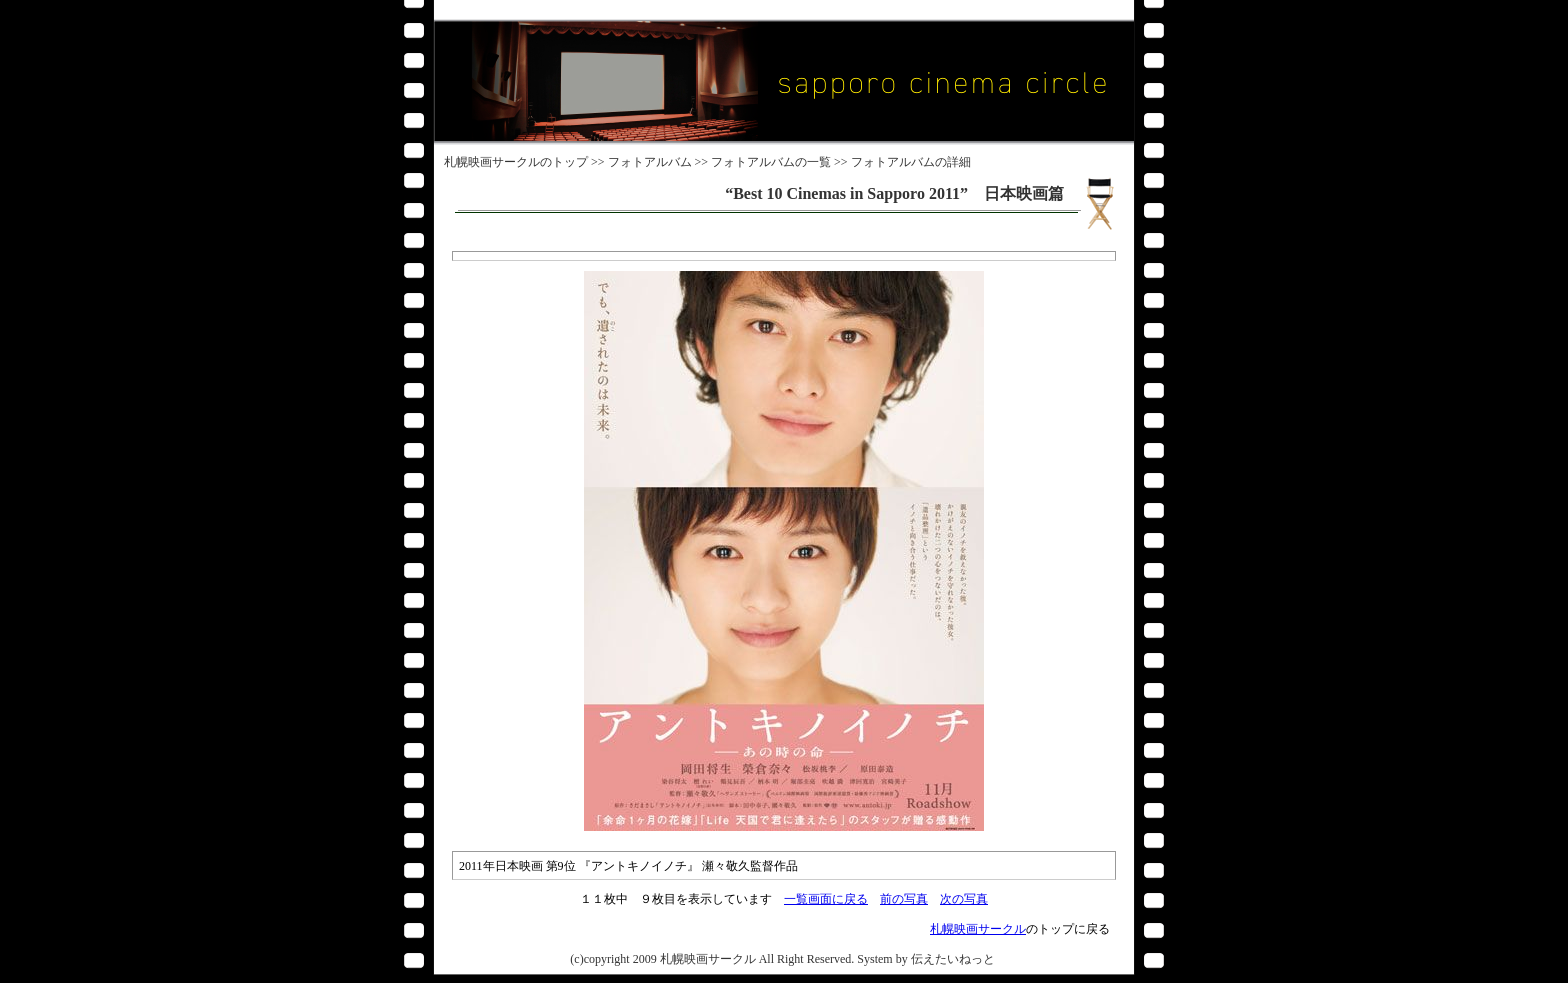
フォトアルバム (650, 162)
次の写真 (964, 899)
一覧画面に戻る (826, 899)
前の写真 (904, 899)
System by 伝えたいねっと (925, 959)
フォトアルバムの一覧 (771, 162)
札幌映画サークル (492, 162)
